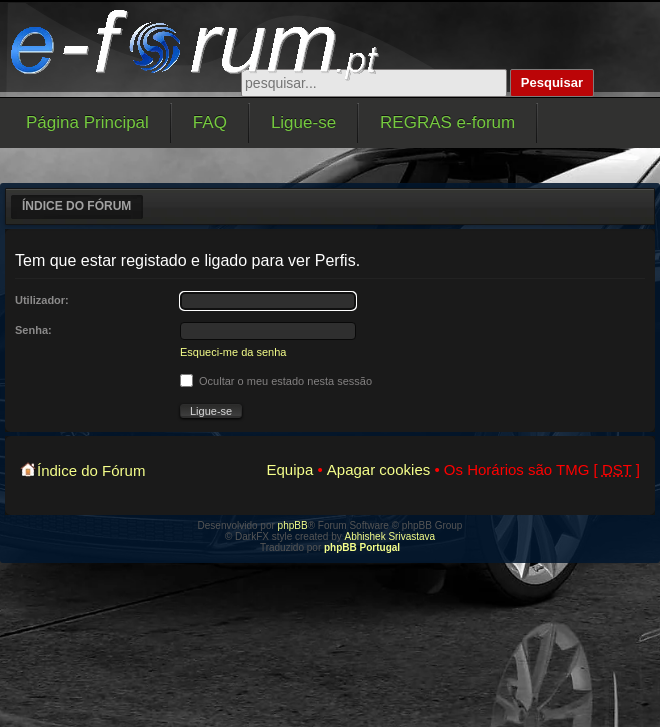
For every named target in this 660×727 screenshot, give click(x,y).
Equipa (290, 469)
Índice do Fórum (76, 206)
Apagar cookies (378, 469)
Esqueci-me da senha (233, 352)
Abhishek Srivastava (390, 536)
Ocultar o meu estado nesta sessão (276, 381)
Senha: (33, 330)
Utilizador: (42, 300)
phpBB (293, 525)
